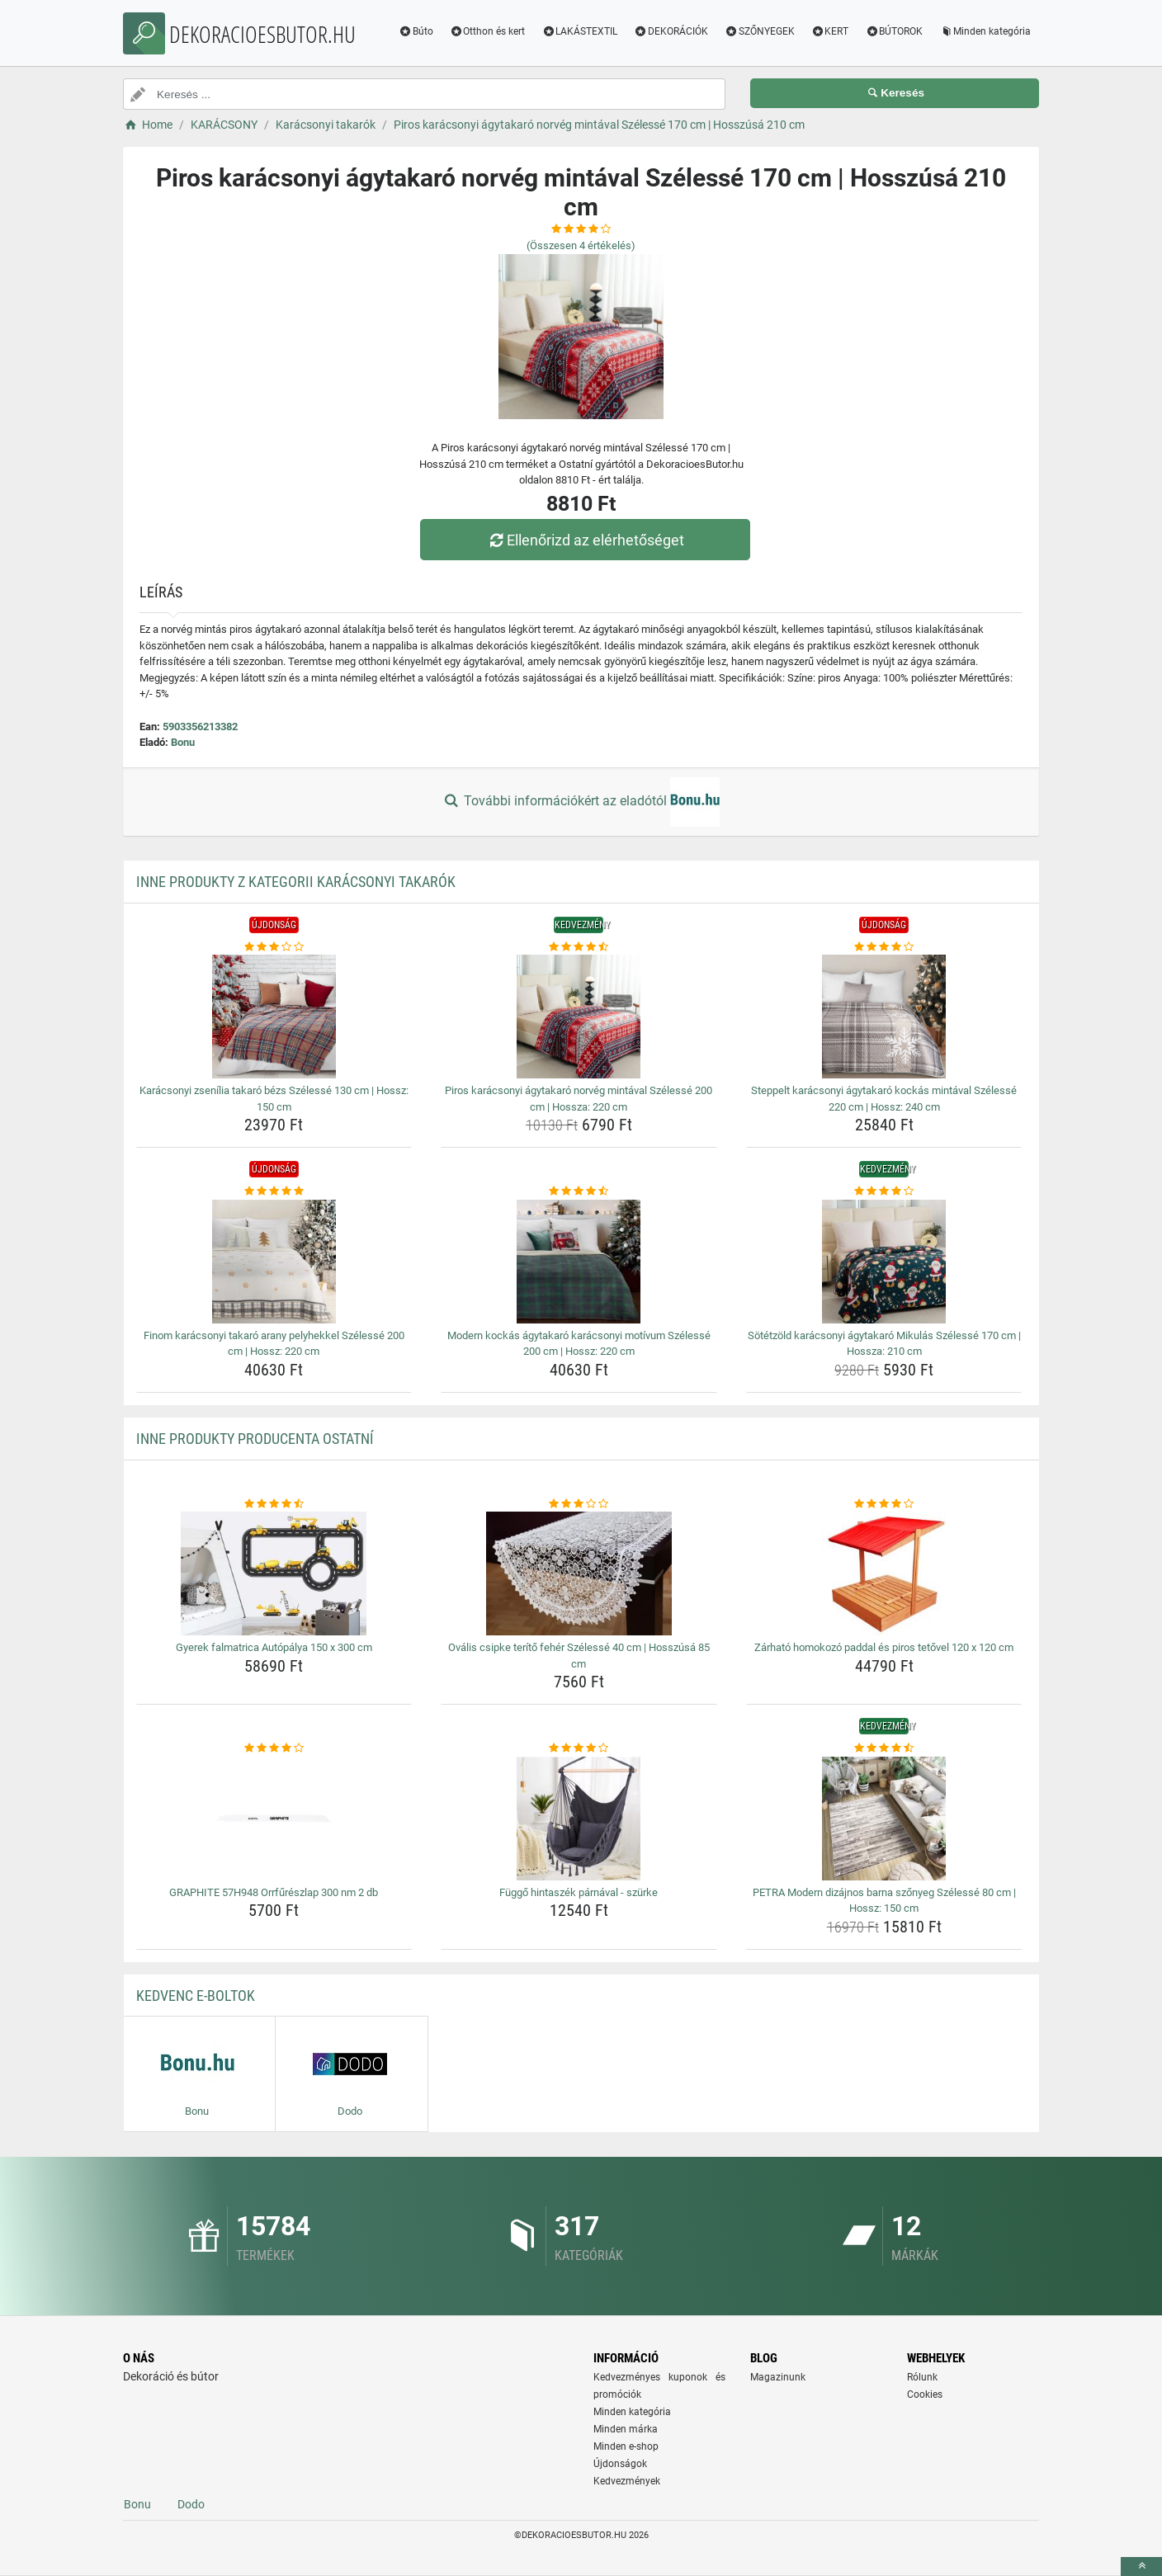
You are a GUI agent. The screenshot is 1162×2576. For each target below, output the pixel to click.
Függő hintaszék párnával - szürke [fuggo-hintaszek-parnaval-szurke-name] (578, 1892)
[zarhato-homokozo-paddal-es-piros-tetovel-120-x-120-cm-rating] (884, 1504)
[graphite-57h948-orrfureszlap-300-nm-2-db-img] (274, 1818)
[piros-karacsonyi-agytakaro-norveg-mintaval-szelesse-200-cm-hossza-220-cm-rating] (579, 947)
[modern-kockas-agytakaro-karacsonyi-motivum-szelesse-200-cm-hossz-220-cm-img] (579, 1261)
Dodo (191, 2504)
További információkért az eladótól (581, 802)
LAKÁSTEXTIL (579, 31)
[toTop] (1141, 2566)
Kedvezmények (626, 2481)
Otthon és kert (488, 31)
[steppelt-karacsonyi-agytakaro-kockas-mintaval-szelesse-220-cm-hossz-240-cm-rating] (884, 947)
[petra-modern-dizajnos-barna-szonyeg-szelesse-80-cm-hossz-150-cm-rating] (884, 1748)
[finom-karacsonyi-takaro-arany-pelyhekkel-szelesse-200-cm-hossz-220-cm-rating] (274, 1191)
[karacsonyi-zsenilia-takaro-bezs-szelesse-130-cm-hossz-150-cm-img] (274, 1016)
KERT (830, 31)
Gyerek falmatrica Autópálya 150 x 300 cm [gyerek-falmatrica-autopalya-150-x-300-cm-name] (274, 1647)
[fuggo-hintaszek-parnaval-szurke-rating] (579, 1748)
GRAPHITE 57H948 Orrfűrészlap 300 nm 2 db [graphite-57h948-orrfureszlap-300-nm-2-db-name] (273, 1892)
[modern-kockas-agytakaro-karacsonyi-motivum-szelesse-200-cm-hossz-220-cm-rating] (579, 1191)
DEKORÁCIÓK (671, 31)
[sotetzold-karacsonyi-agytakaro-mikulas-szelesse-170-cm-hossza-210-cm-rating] (884, 1191)
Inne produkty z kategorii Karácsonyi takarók (296, 881)
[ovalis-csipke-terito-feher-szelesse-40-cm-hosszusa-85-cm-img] (579, 1573)
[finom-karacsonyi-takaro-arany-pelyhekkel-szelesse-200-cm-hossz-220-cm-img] (274, 1261)
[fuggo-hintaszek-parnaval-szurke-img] (579, 1818)
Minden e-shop (626, 2446)
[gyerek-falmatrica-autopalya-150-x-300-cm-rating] (274, 1504)
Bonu (183, 742)
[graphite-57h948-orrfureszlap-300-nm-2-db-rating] (274, 1748)
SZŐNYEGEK (760, 31)
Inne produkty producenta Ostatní (255, 1438)
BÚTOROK (894, 31)
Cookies (924, 2394)
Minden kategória (985, 31)
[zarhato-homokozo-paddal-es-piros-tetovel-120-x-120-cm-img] (884, 1573)
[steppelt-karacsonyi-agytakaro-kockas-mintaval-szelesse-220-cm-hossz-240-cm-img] (884, 1016)
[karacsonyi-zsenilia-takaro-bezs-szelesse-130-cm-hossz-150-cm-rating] (274, 947)
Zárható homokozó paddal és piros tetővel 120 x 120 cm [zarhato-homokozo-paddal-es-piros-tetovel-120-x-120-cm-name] (883, 1647)
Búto (416, 31)
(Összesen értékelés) (581, 245)
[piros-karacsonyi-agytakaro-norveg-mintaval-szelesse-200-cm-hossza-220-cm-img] (579, 1016)
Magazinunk (777, 2377)
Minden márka (625, 2429)
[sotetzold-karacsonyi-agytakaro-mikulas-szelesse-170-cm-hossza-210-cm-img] (884, 1261)
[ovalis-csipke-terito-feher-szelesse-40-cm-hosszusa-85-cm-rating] (579, 1504)
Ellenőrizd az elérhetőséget (585, 540)
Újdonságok (620, 2464)
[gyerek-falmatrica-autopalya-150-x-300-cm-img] (274, 1573)
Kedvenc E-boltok (195, 1995)
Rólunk (922, 2377)
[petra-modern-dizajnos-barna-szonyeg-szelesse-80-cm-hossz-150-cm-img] (884, 1818)
